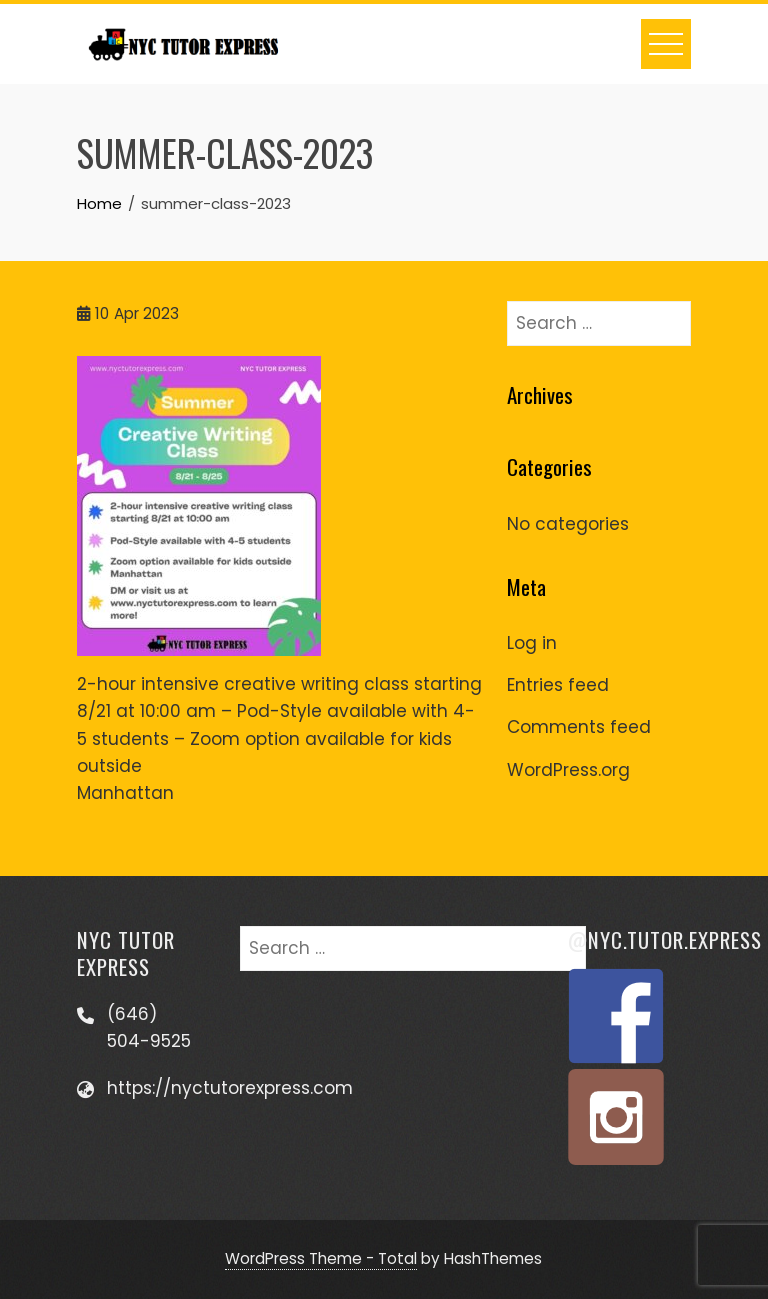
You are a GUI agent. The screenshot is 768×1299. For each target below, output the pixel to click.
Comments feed (579, 727)
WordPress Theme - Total (321, 1258)
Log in (532, 643)
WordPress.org (568, 770)
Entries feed (558, 685)
